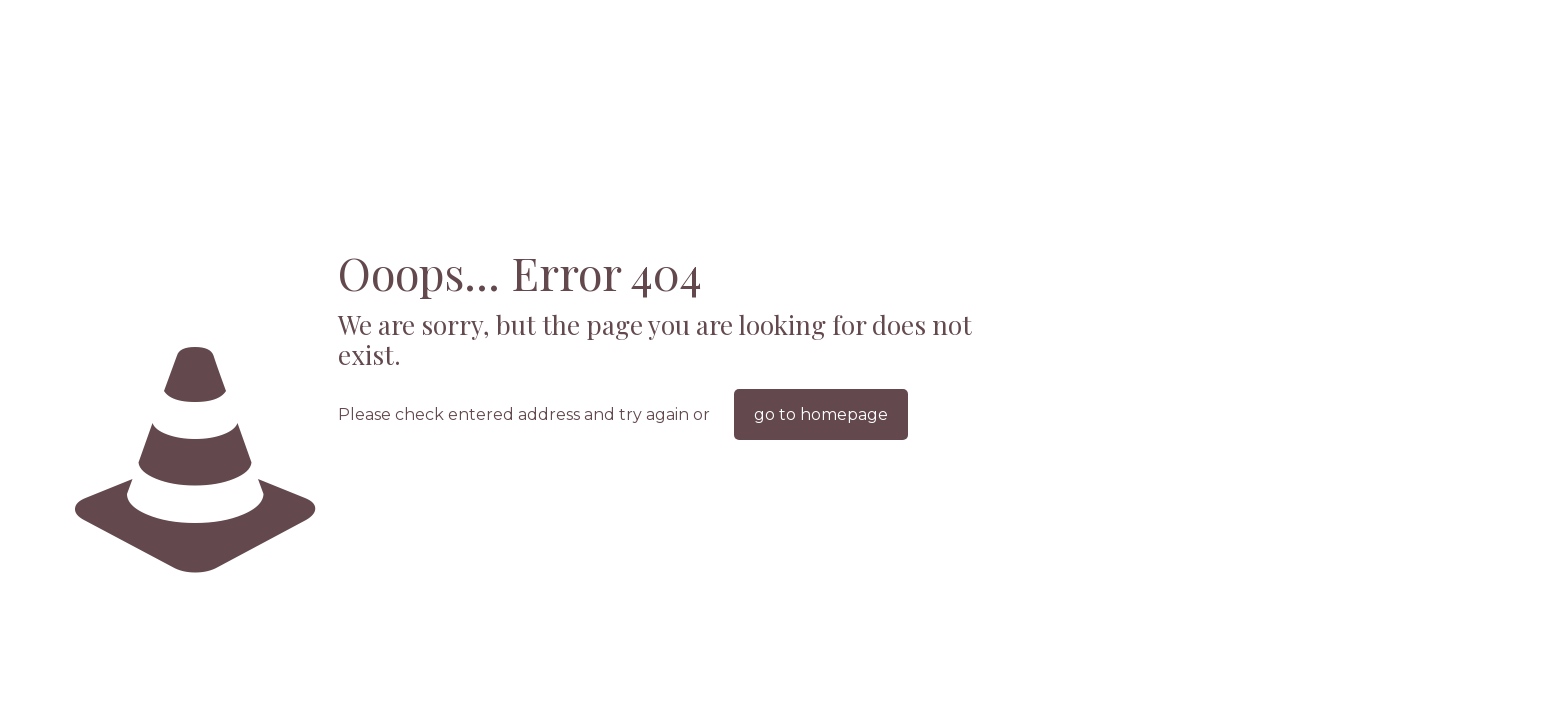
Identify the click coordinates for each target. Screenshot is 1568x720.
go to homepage (821, 414)
